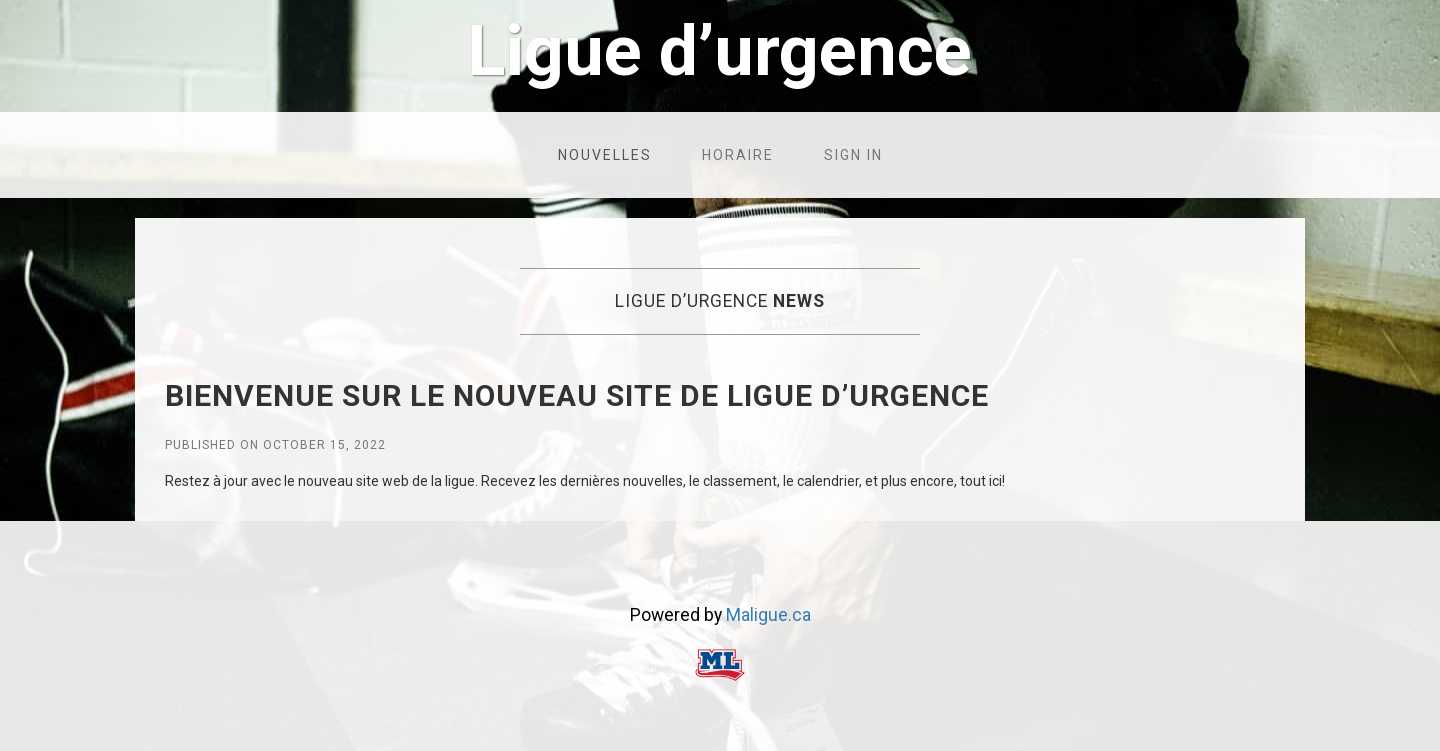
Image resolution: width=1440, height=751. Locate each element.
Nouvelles (605, 155)
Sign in (853, 155)
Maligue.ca (768, 615)
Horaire (738, 155)
